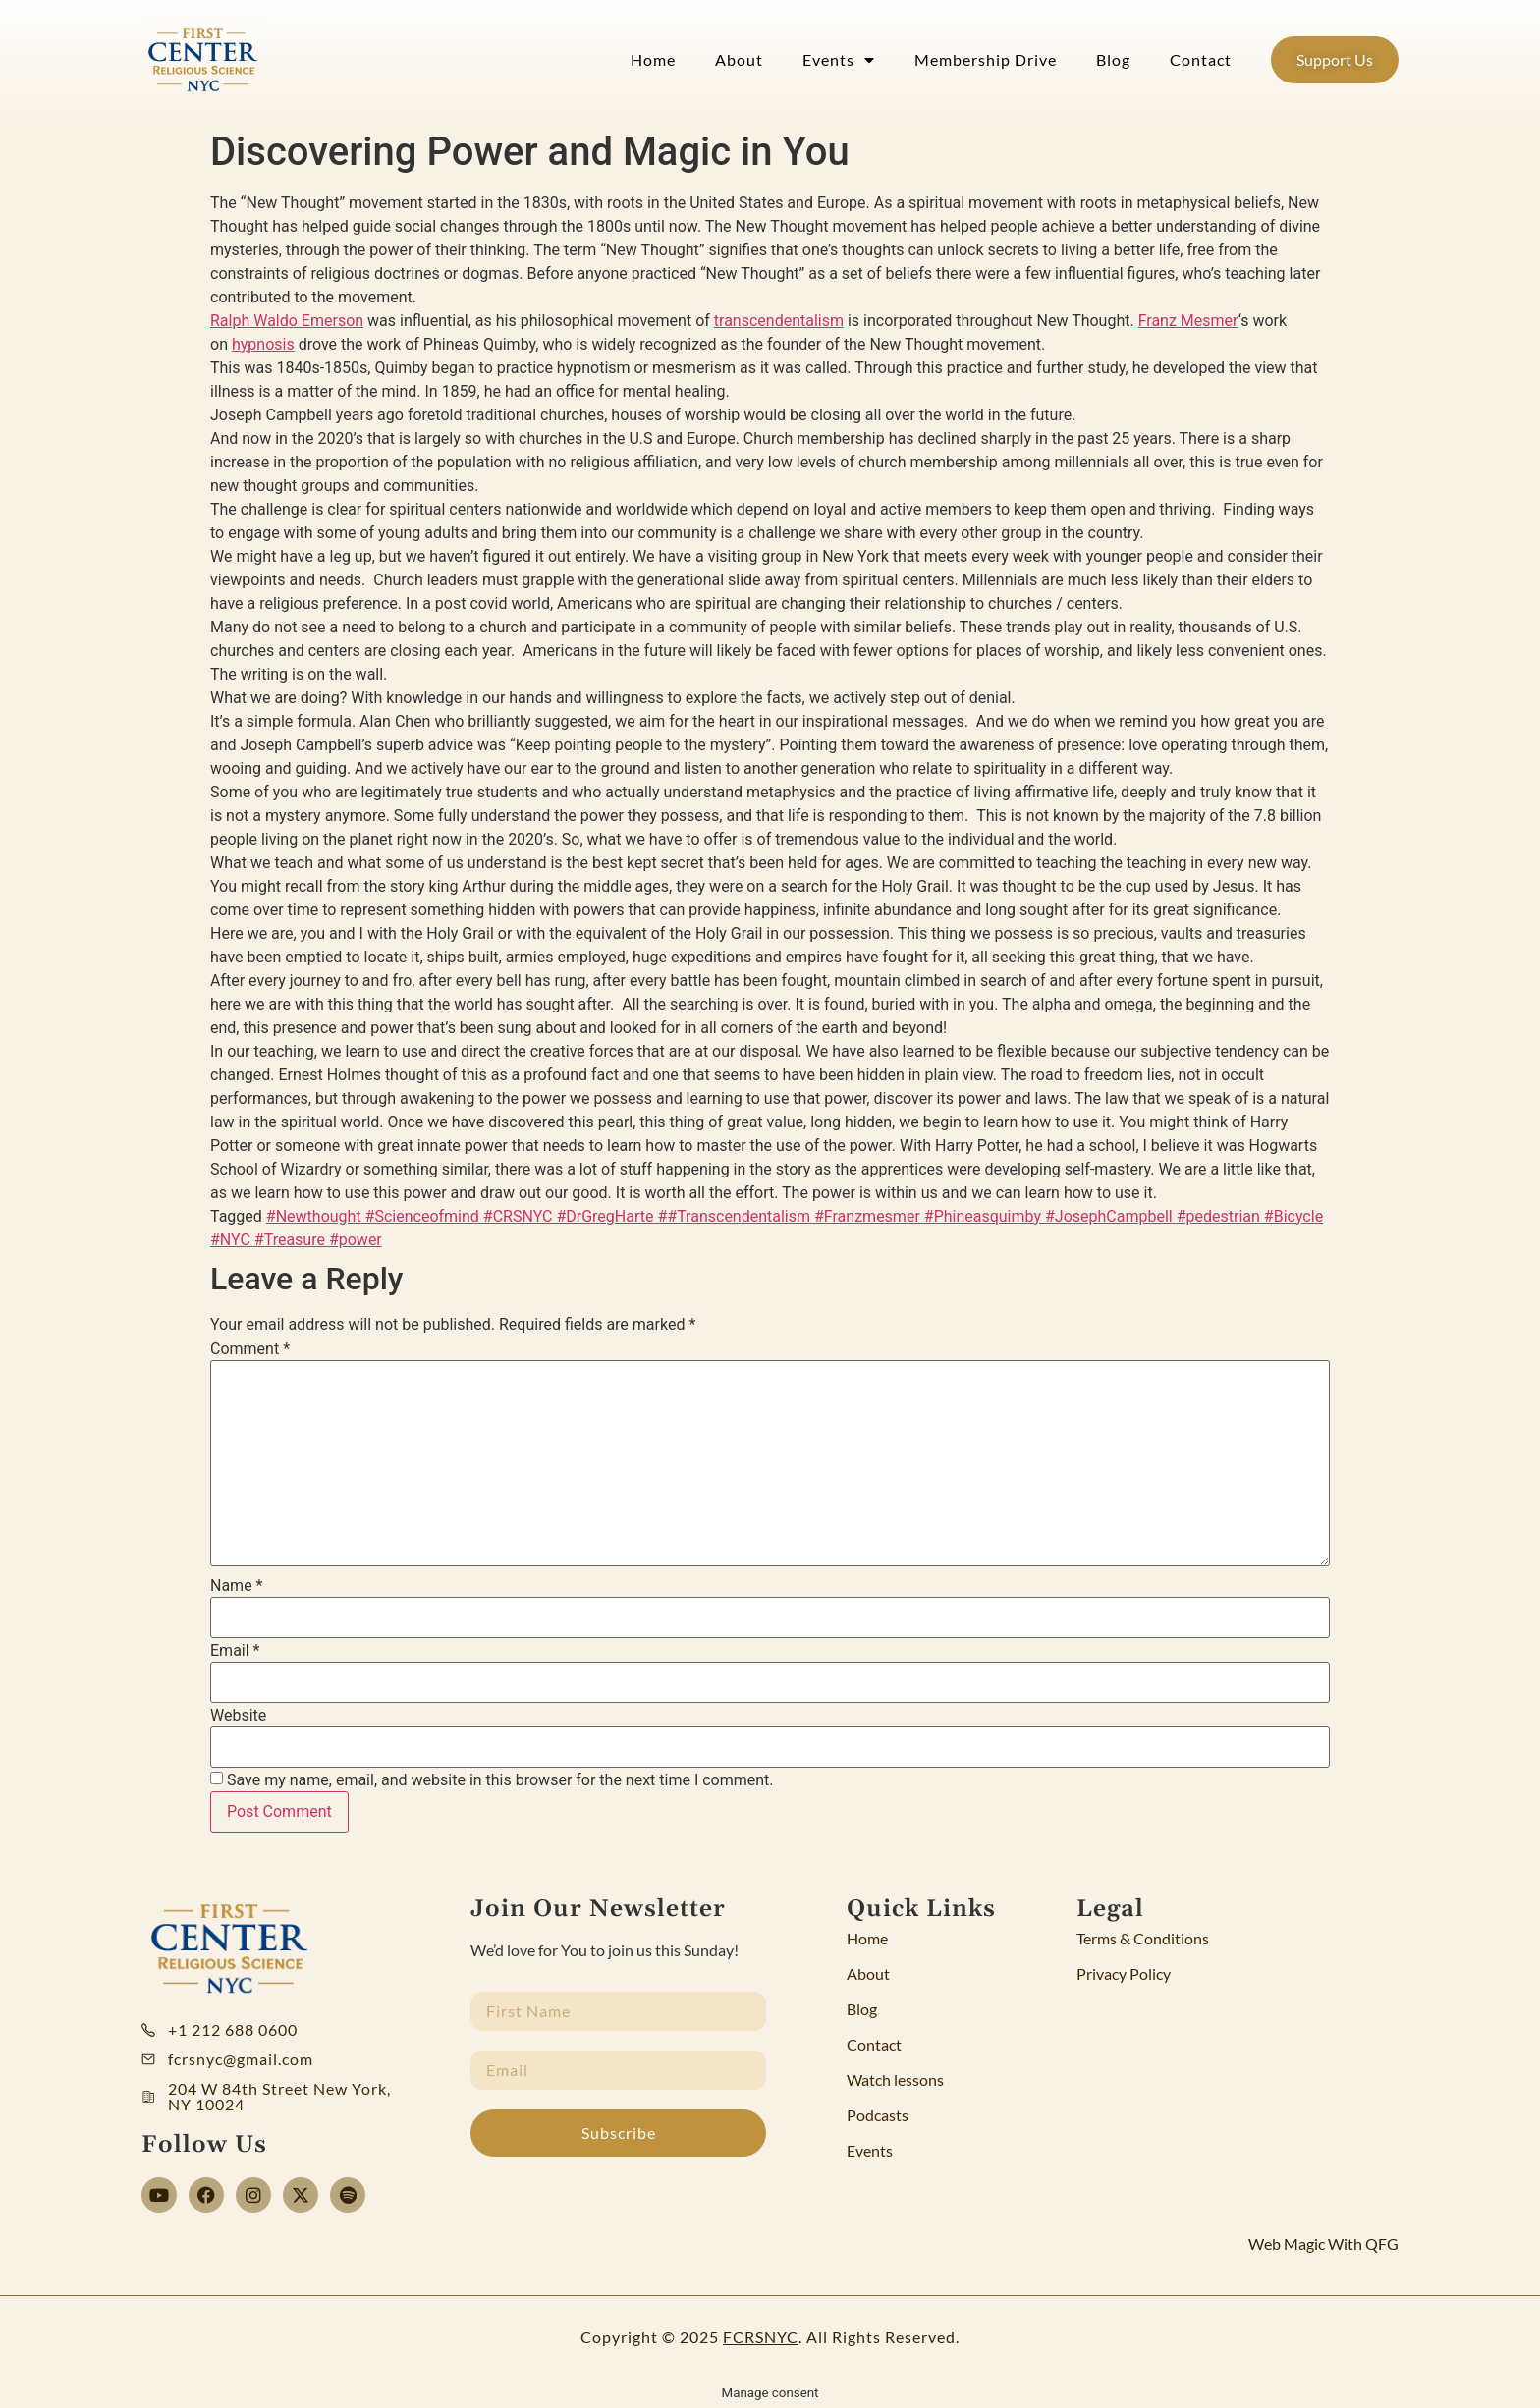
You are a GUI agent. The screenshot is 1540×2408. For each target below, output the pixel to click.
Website (238, 1716)
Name (236, 1586)
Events (838, 60)
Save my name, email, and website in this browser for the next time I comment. (500, 1780)
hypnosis (263, 344)
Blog (1113, 59)
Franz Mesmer (1188, 320)
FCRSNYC (760, 2336)
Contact (1201, 59)
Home (653, 59)
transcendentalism (779, 320)
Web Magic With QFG (1323, 2243)
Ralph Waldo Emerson (286, 320)
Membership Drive (985, 59)
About (739, 59)
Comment (250, 1349)
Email (234, 1651)
